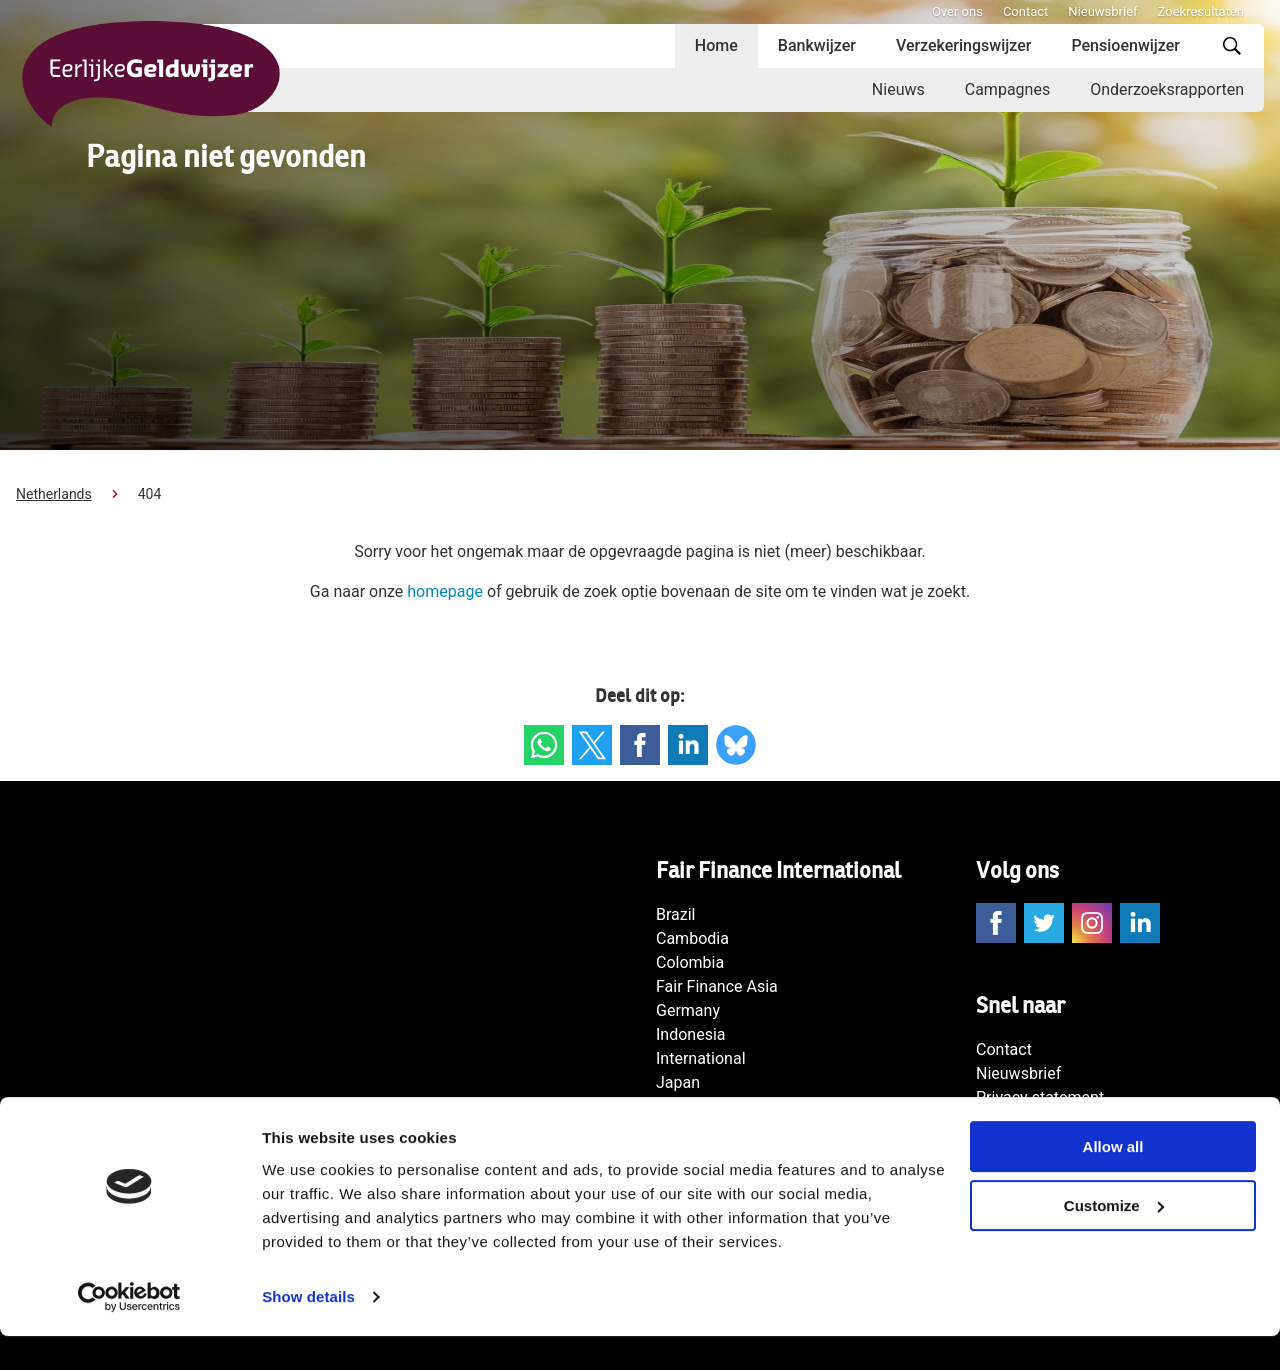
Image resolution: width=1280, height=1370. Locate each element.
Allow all (1113, 1180)
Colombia (690, 962)
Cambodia (692, 938)
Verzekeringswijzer (964, 45)
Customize (1114, 1239)
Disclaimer (1013, 1121)
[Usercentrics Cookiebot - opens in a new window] (129, 1331)
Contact (1025, 11)
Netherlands (54, 494)
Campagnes (1007, 89)
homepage (445, 591)
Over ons (957, 11)
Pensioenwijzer (1125, 45)
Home (716, 45)
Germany (688, 1010)
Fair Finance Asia (717, 986)
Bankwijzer (817, 45)
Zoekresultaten (1201, 11)
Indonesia (691, 1034)
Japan (678, 1082)
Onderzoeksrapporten (1167, 89)
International (701, 1058)
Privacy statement (1040, 1097)
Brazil (676, 914)
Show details (308, 1330)
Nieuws (898, 89)
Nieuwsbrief (1102, 11)
